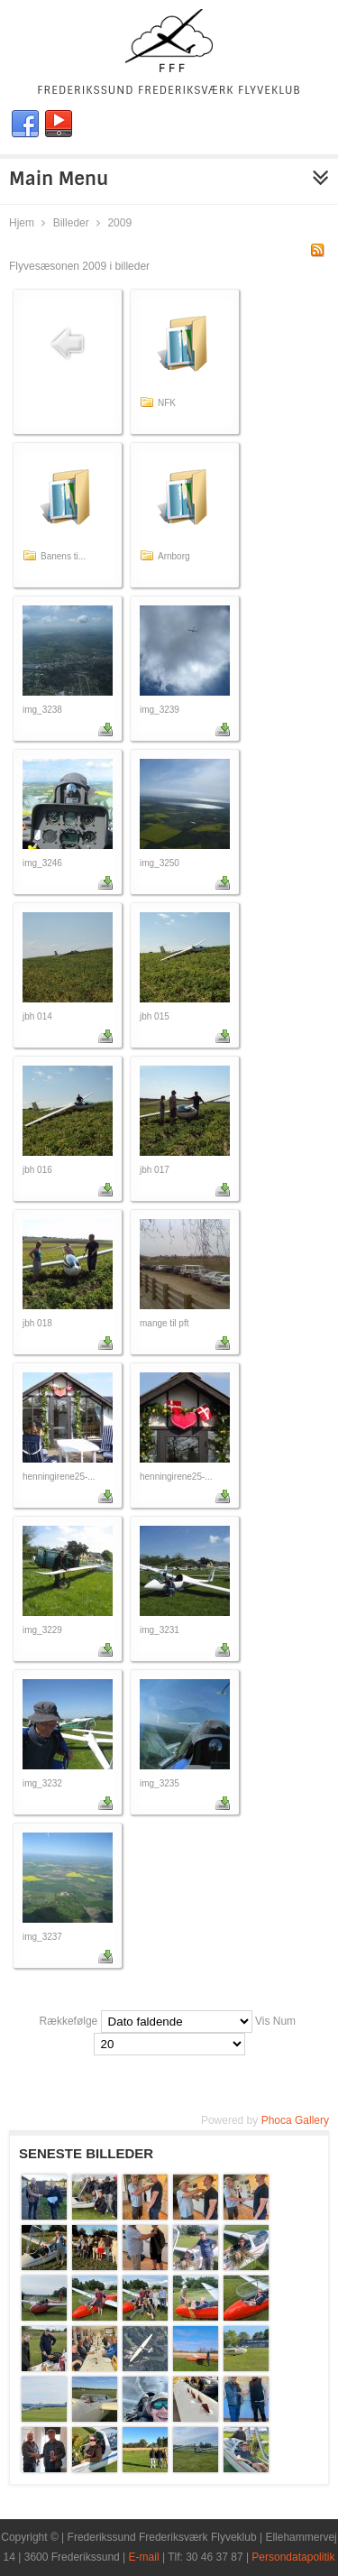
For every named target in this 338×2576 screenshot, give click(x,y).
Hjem (21, 223)
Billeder (71, 223)
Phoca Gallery (295, 2120)
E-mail (144, 2557)
